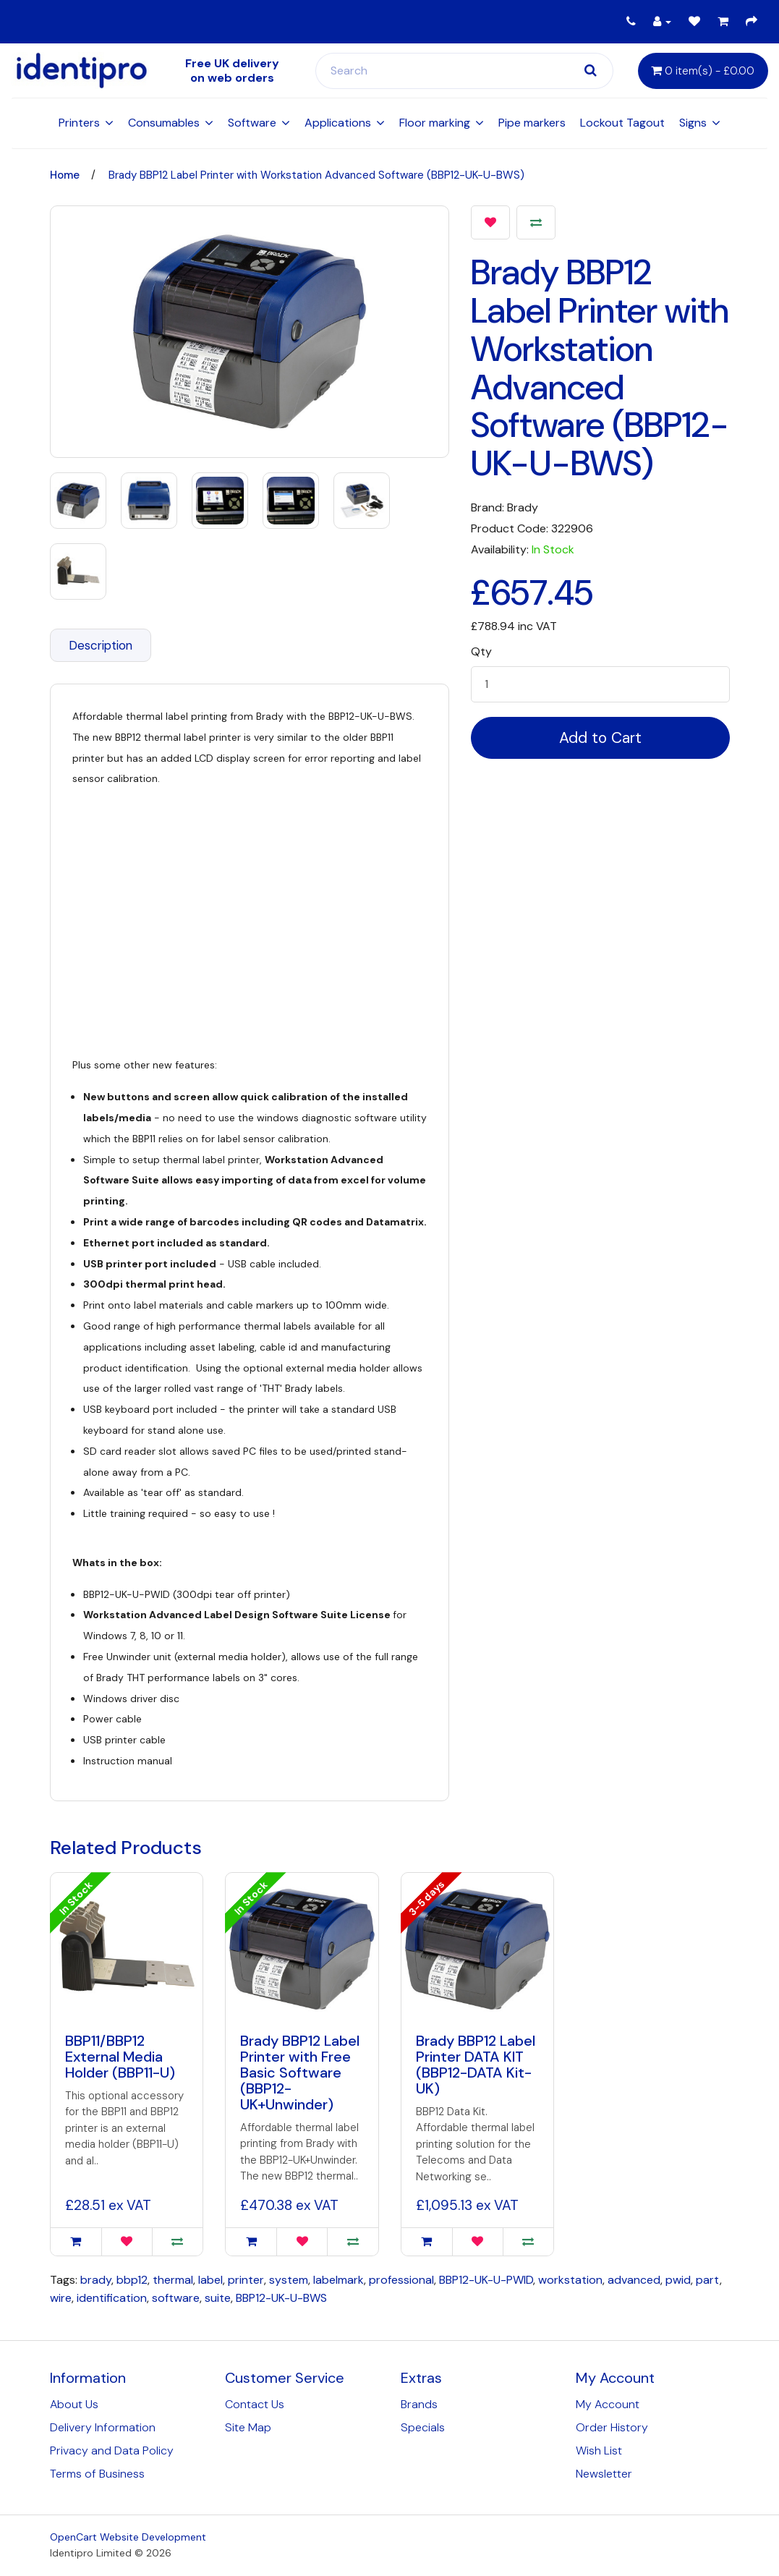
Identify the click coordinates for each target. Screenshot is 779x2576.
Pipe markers (532, 122)
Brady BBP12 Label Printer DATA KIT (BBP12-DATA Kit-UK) (475, 2064)
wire (61, 2297)
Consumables (164, 122)
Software (252, 122)
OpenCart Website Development (128, 2536)
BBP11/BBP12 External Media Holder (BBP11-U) (120, 2056)
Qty (481, 652)
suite (218, 2297)
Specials (423, 2427)
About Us (74, 2404)
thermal (173, 2279)
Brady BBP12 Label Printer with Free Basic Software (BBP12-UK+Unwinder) (299, 2072)
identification (112, 2297)
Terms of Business (97, 2473)
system (288, 2279)
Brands (419, 2404)
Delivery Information (103, 2427)
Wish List (599, 2450)
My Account (607, 2404)
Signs (693, 122)
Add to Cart (600, 738)
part (708, 2279)
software (176, 2297)
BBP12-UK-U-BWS (281, 2297)
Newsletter (604, 2473)
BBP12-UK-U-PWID (486, 2279)
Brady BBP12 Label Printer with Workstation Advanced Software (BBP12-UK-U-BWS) (316, 175)
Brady (522, 507)
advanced (634, 2279)
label (210, 2279)
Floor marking (434, 122)
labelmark (338, 2279)
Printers (79, 122)
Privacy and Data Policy (112, 2450)
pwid (678, 2279)
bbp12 (132, 2279)
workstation (570, 2279)
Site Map (248, 2427)
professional (401, 2279)
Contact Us (254, 2404)
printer (246, 2279)
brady (95, 2279)
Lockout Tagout (622, 122)
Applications (338, 122)
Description (100, 645)
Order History (612, 2427)
